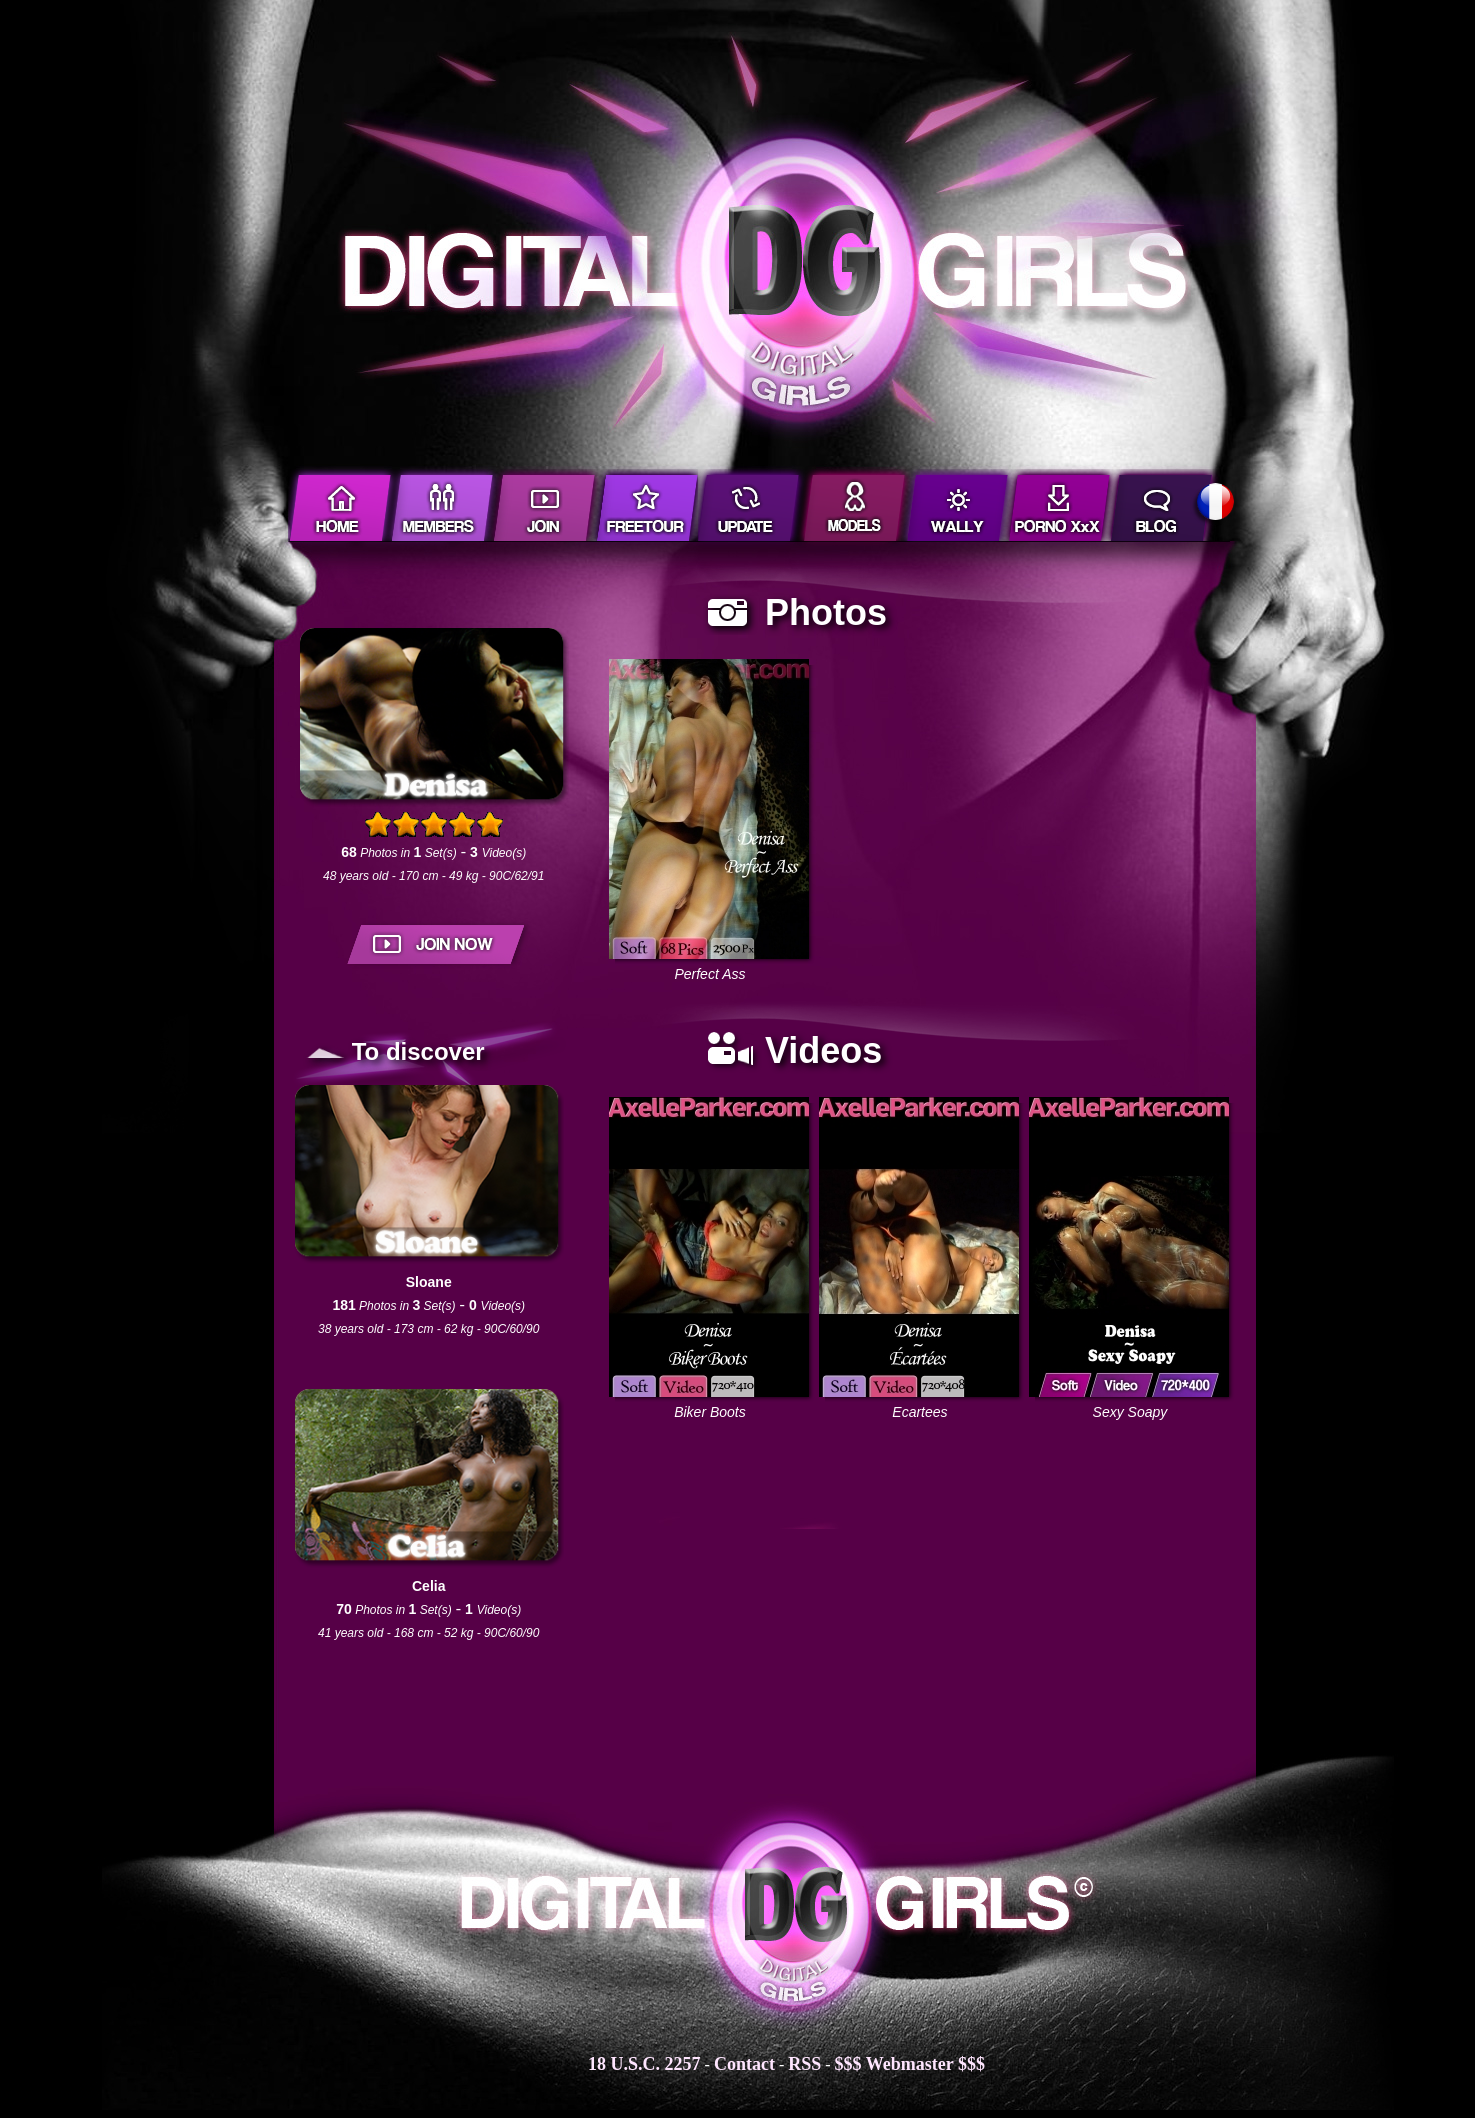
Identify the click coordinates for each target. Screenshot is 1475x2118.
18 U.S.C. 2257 (644, 2064)
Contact (744, 2064)
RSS (804, 2064)
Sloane (429, 1282)
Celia (428, 1586)
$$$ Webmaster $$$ (910, 2064)
